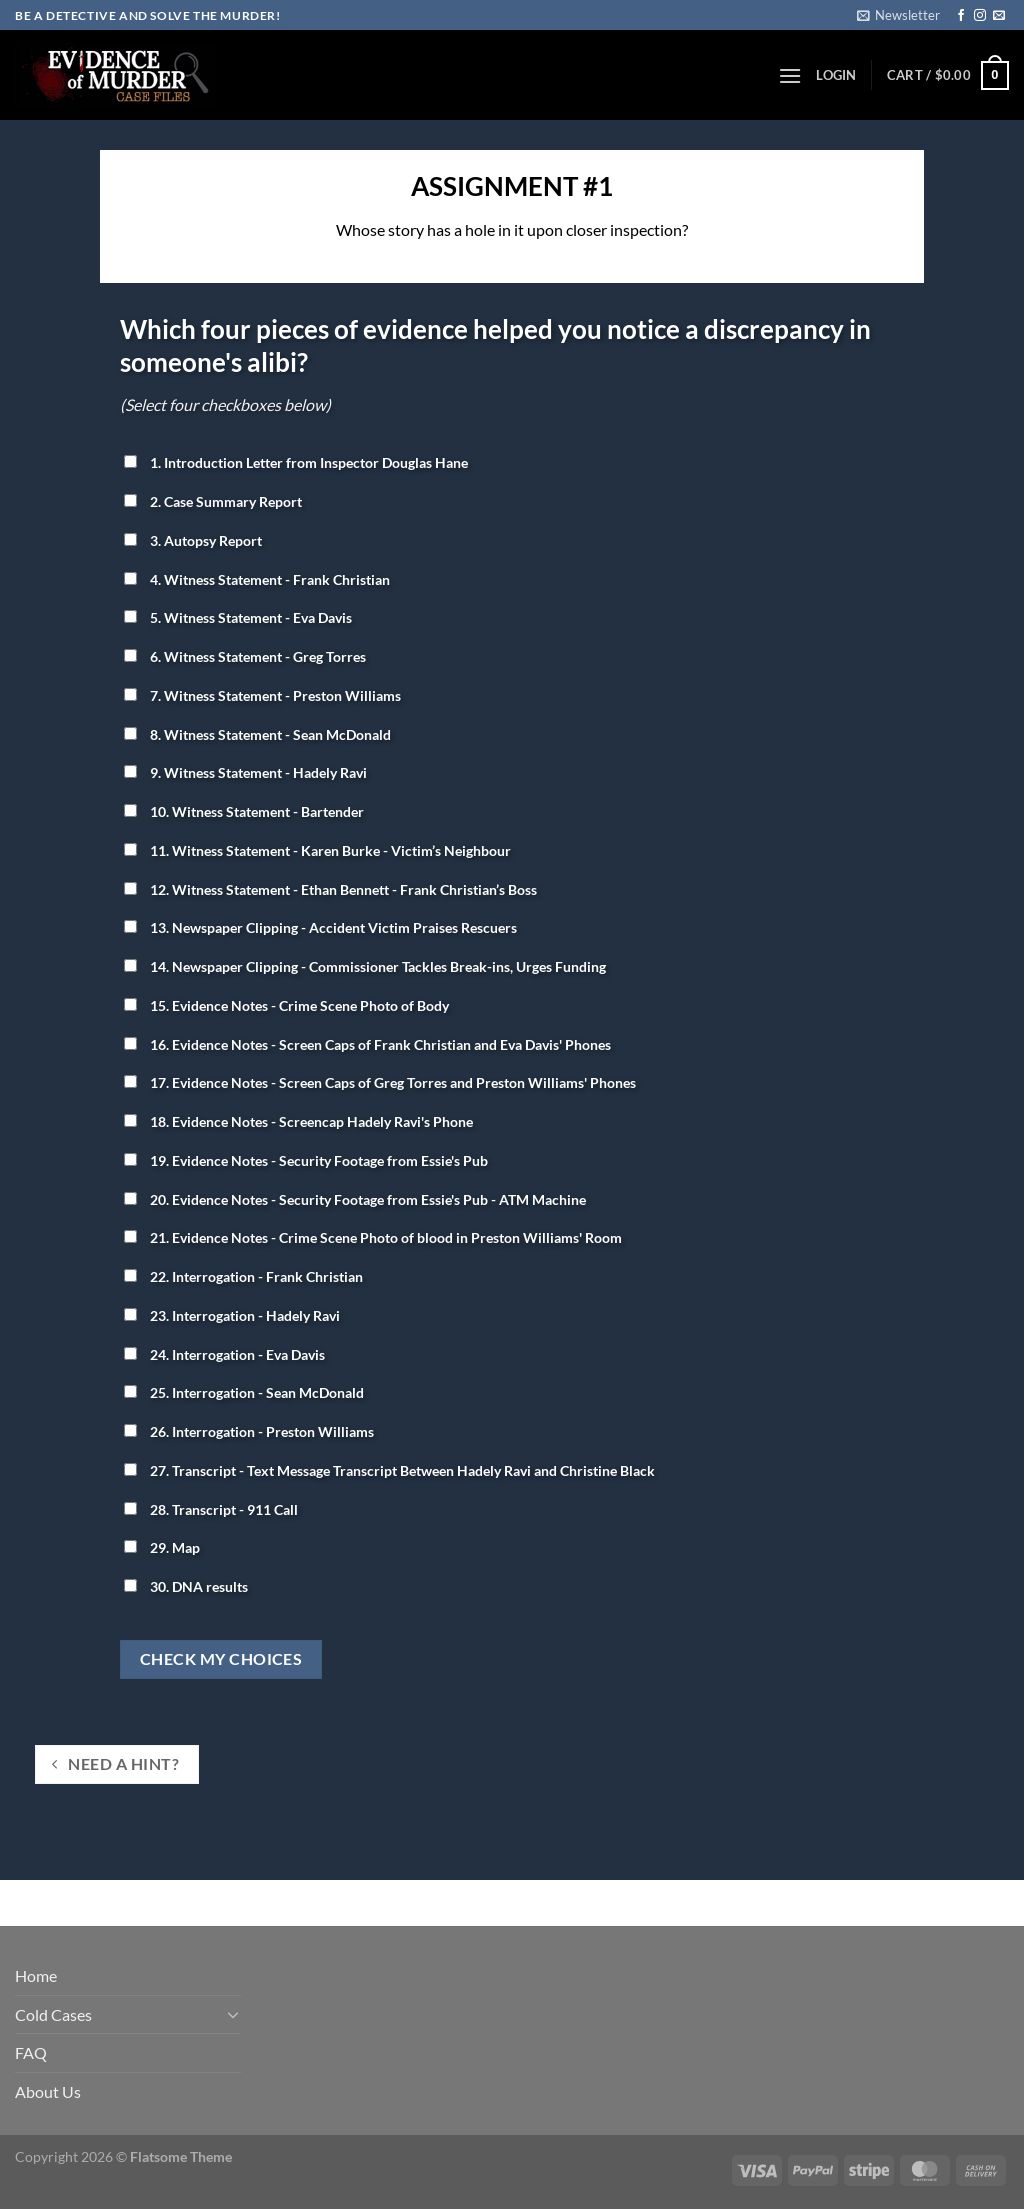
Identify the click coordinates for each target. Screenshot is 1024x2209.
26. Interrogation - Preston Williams (249, 1431)
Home (36, 1975)
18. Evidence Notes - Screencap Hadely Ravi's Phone (298, 1121)
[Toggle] (233, 2014)
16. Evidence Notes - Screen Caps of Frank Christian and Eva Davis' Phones (367, 1044)
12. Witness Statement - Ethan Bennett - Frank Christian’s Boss (330, 889)
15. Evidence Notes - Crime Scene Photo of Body (286, 1005)
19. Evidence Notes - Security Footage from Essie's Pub (306, 1160)
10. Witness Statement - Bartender (244, 811)
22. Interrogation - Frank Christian (243, 1276)
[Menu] (790, 75)
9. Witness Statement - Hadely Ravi (245, 772)
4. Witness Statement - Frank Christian (257, 579)
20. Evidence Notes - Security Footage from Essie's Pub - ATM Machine (355, 1199)
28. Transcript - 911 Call (211, 1509)
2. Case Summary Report (213, 501)
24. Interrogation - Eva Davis (224, 1354)
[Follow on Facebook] (961, 16)
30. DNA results (186, 1586)
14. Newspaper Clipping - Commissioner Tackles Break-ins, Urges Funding (365, 966)
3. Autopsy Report (193, 540)
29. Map (162, 1547)
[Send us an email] (999, 16)
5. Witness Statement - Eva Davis (238, 617)
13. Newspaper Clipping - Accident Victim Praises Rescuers (320, 927)
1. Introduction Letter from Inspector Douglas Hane (296, 462)
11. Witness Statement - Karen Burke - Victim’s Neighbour (317, 850)
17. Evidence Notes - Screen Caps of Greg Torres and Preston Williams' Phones (380, 1082)
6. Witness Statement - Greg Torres (245, 656)
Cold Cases (53, 2014)
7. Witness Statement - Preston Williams (262, 695)
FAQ (31, 2052)
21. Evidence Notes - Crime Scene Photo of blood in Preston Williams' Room (373, 1237)
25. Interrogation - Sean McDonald (244, 1392)
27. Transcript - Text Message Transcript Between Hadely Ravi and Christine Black (389, 1470)
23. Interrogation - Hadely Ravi (232, 1315)
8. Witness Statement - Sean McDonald (257, 734)
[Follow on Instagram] (980, 16)
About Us (48, 2091)
